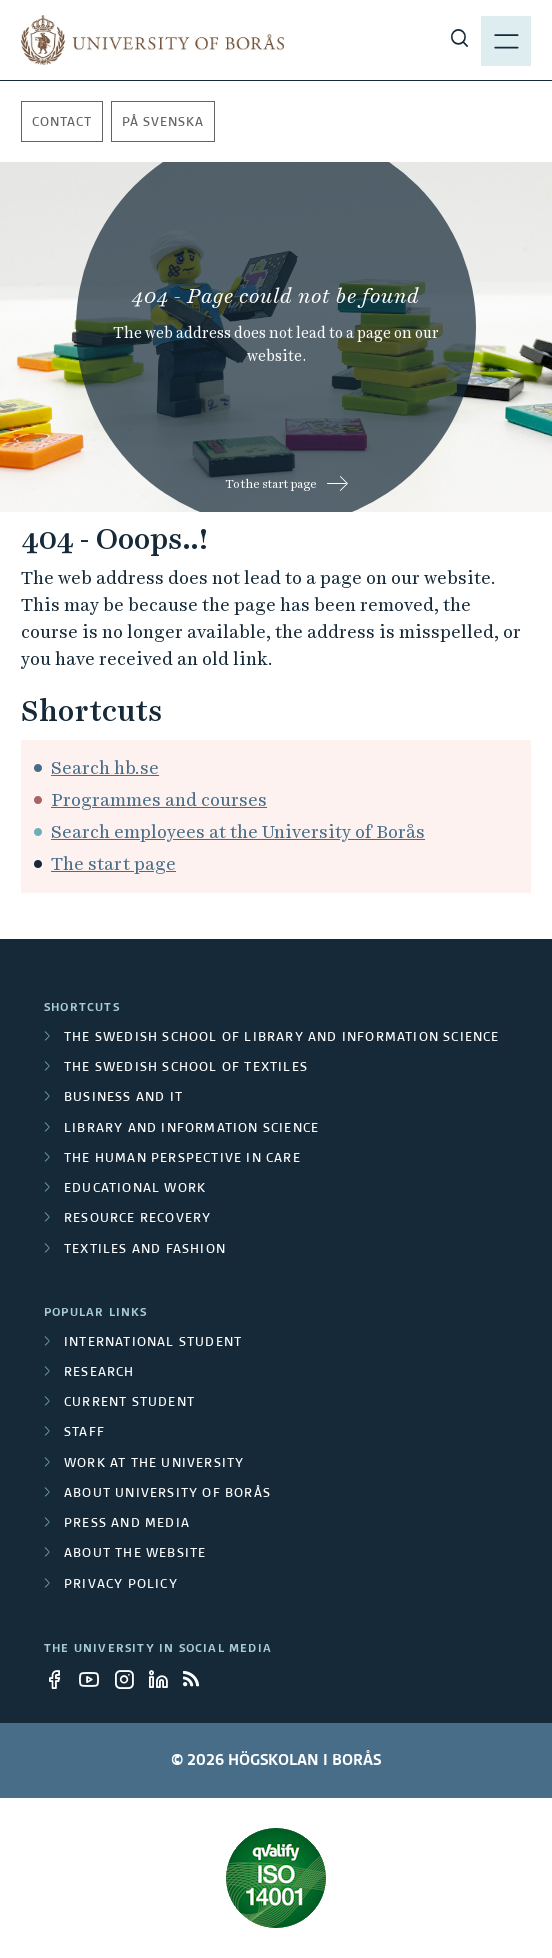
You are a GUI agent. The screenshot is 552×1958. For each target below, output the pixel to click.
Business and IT (123, 1098)
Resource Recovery (137, 1219)
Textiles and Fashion (145, 1250)
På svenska (163, 123)
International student (153, 1343)
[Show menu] (506, 40)
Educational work (135, 1189)
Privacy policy (121, 1585)
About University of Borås (167, 1494)
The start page (113, 863)
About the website (135, 1554)
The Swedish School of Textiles (186, 1068)
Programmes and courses (159, 799)
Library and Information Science (191, 1129)
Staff (84, 1433)
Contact (62, 123)
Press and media (127, 1524)
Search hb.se (105, 767)
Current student (129, 1403)
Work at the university (154, 1464)
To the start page (271, 484)
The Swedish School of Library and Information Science (282, 1038)
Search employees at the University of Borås (238, 831)
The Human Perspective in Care (182, 1159)
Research (99, 1373)
